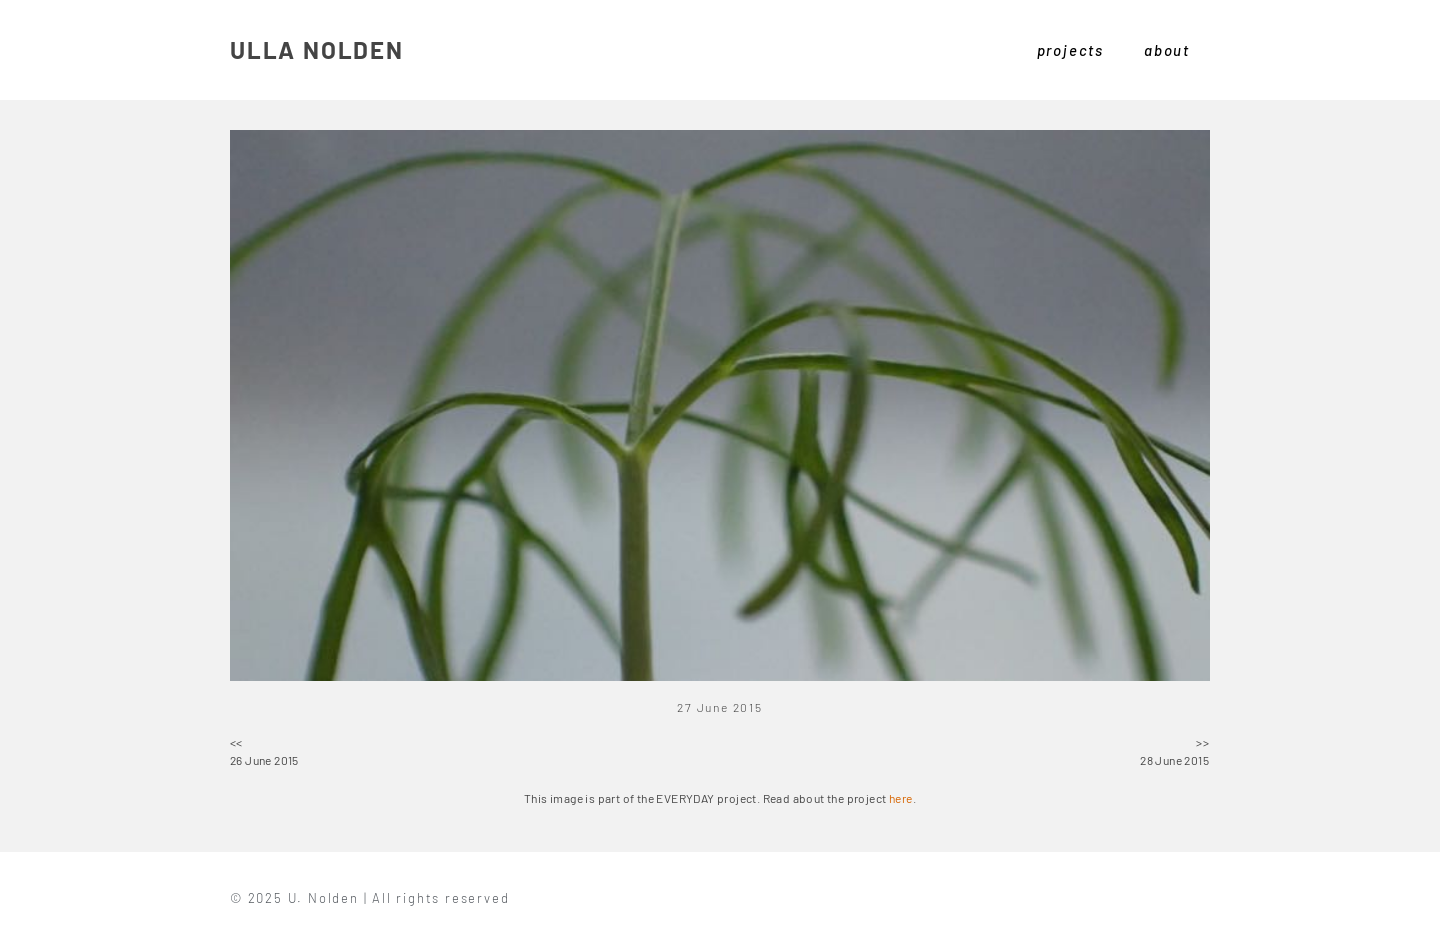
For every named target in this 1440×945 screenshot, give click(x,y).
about (1167, 50)
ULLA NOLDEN (317, 49)
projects (1070, 50)
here (901, 798)
